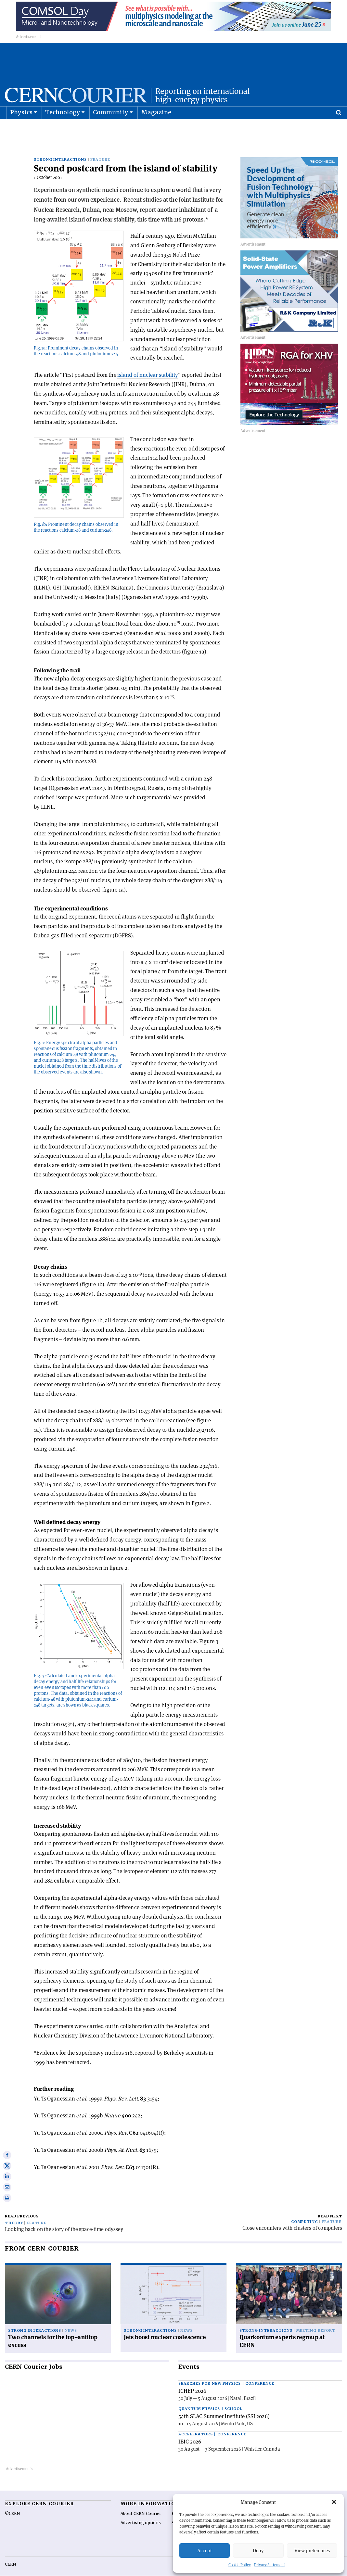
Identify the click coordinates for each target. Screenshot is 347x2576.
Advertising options (141, 2512)
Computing (304, 2211)
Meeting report (315, 2320)
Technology (63, 128)
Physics (21, 128)
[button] (334, 2502)
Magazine (156, 128)
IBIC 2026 (189, 2431)
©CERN (12, 2503)
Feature (100, 149)
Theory (14, 2212)
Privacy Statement (269, 2564)
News (71, 2320)
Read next (330, 2205)
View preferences (312, 2550)
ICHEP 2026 (192, 2380)
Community (111, 128)
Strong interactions (60, 149)
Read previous (22, 2205)
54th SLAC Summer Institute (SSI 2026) (224, 2405)
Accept (204, 2550)
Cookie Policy (239, 2564)
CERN (10, 2554)
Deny (258, 2550)
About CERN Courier (141, 2503)
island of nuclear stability (147, 364)
